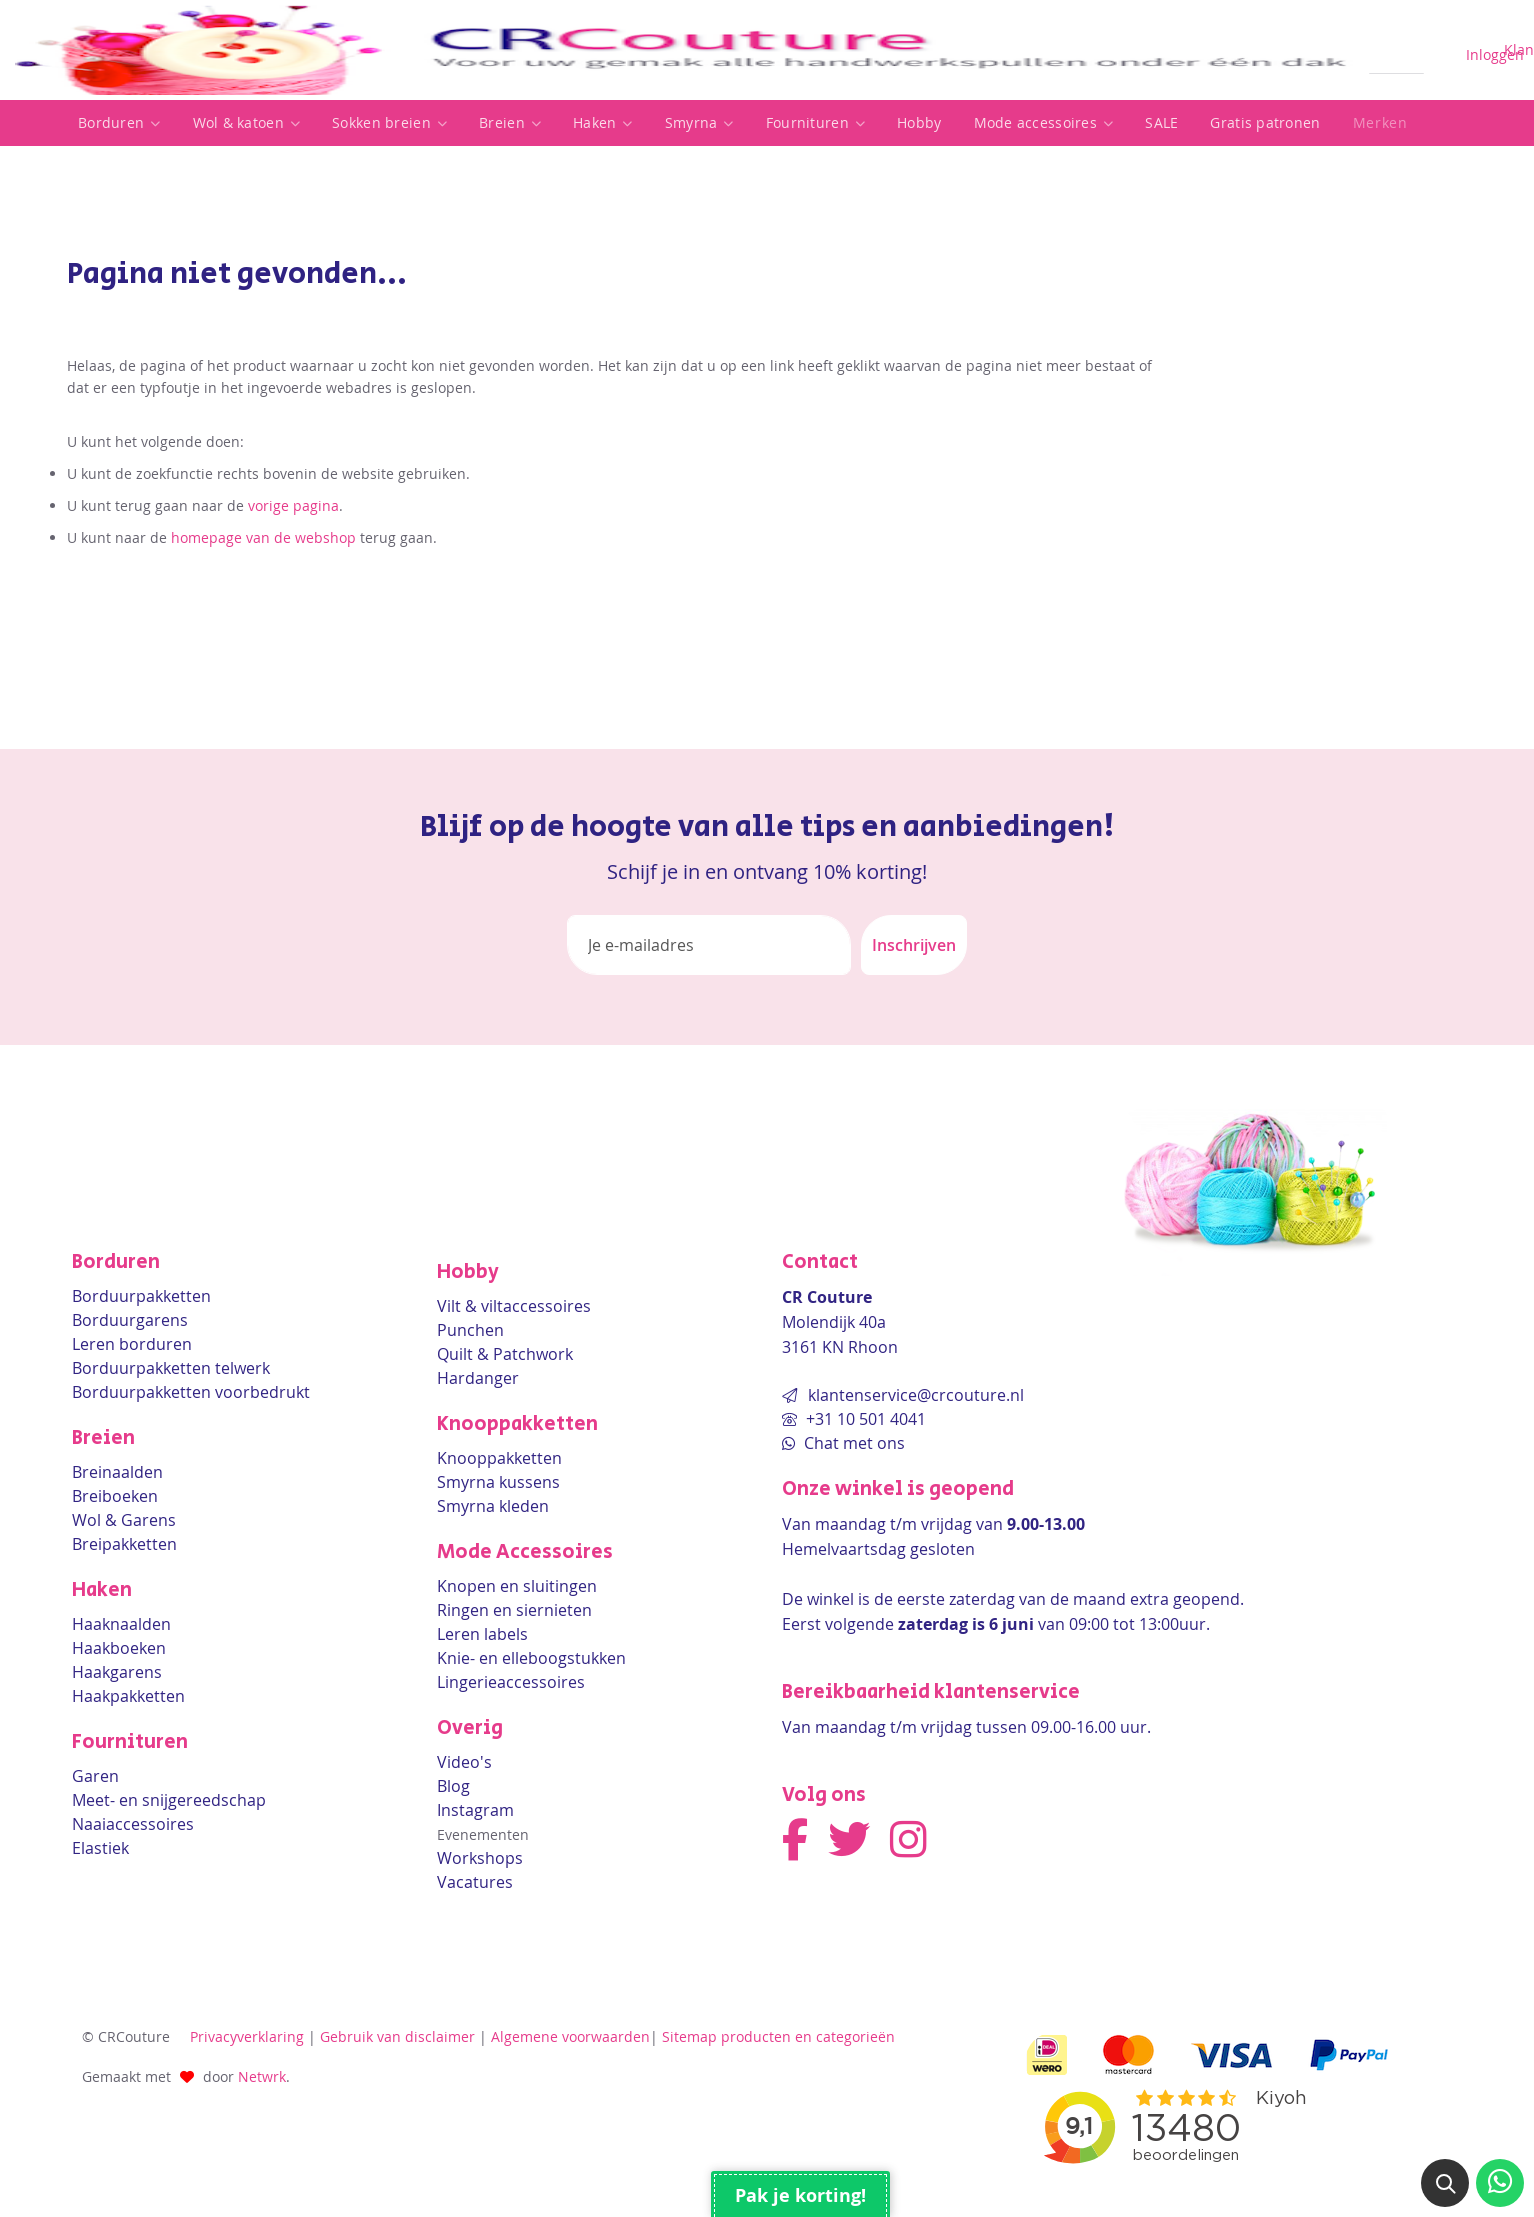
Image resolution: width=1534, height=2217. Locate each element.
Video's (464, 1762)
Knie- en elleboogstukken (531, 1658)
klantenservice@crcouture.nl (916, 1395)
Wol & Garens (124, 1520)
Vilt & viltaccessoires (514, 1306)
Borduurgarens (130, 1320)
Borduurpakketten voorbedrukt (191, 1392)
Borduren (119, 122)
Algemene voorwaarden (570, 2036)
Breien (510, 122)
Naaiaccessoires (133, 1824)
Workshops (480, 1858)
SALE (1161, 122)
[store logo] (684, 50)
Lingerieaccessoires (511, 1682)
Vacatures (475, 1882)
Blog (453, 1786)
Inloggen (1495, 54)
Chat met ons (852, 1443)
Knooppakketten (499, 1458)
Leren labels (482, 1634)
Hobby (919, 122)
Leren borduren (132, 1344)
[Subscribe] (914, 945)
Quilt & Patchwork (505, 1354)
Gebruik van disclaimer (397, 2036)
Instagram (475, 1810)
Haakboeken (119, 1648)
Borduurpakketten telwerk (171, 1368)
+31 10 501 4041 (864, 1419)
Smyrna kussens (498, 1482)
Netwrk (262, 2076)
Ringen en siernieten (514, 1610)
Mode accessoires (1044, 122)
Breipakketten (124, 1544)
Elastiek (100, 1848)
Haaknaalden (121, 1624)
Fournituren (815, 122)
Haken (603, 122)
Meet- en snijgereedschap (169, 1800)
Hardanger (478, 1378)
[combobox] (1396, 51)
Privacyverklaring (247, 2036)
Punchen (470, 1330)
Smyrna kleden (493, 1506)
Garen (95, 1776)
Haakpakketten (128, 1696)
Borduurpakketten (141, 1296)
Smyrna (699, 122)
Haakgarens (117, 1672)
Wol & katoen (247, 122)
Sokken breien (389, 122)
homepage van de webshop (263, 537)
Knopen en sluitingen (517, 1586)
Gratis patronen (1265, 122)
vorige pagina (293, 505)
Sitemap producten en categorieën (778, 2036)
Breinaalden (117, 1472)
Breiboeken (115, 1496)
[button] (1445, 2183)
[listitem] (119, 123)
